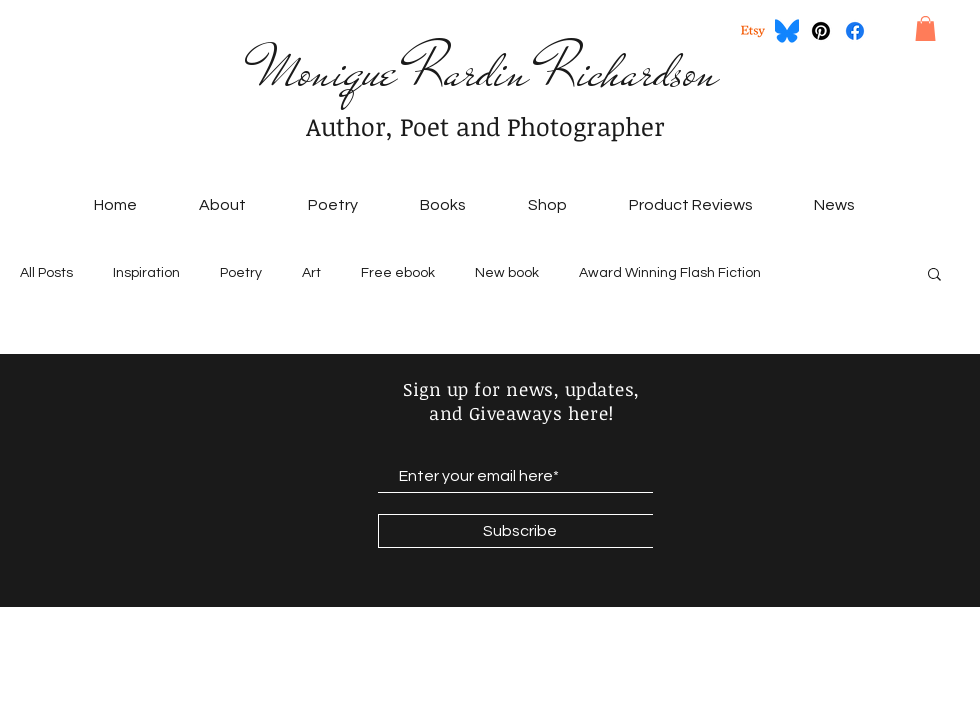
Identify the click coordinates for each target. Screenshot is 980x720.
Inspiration (146, 273)
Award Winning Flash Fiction (670, 273)
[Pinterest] (821, 31)
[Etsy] (753, 31)
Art (311, 273)
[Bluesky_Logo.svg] (787, 31)
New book (507, 273)
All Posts (46, 273)
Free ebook (398, 273)
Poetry (241, 273)
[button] (925, 28)
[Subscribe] (519, 531)
